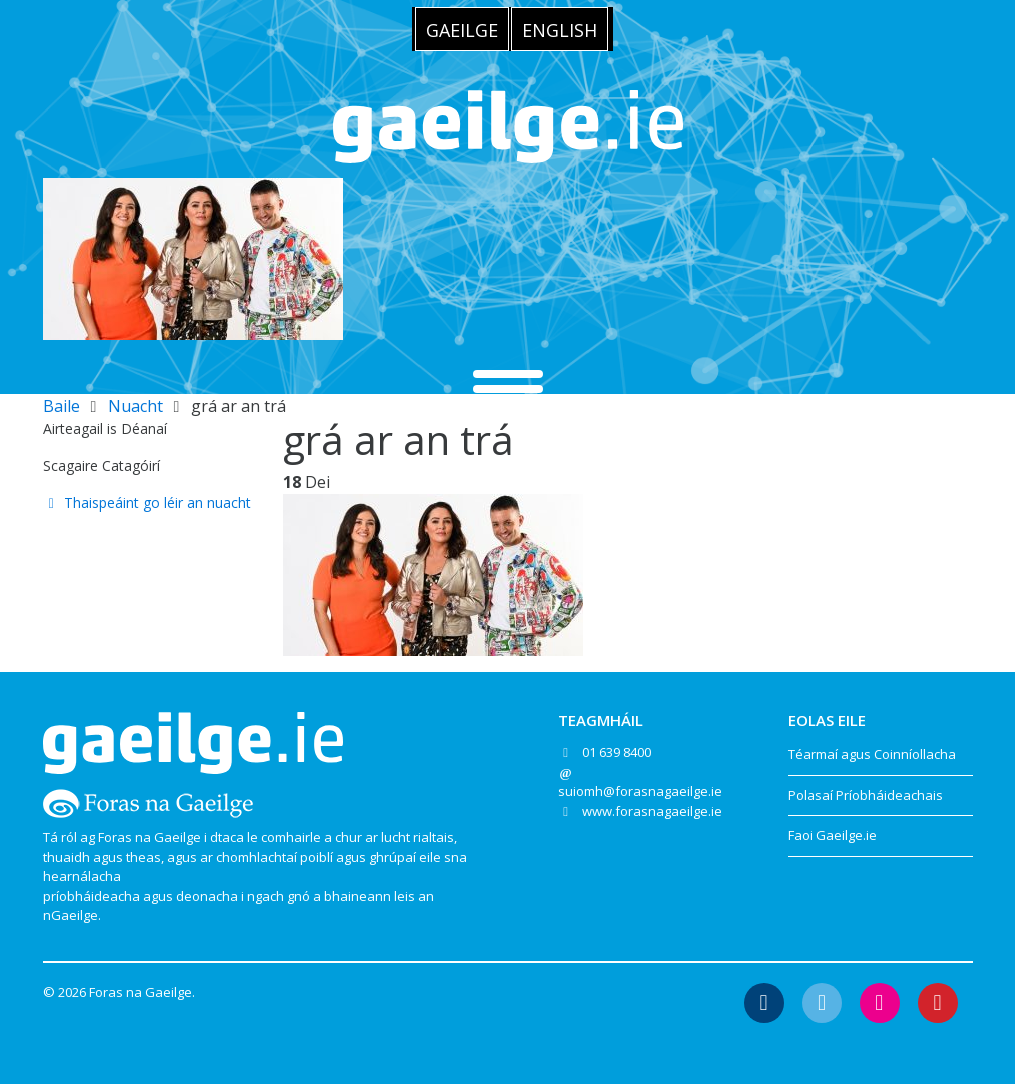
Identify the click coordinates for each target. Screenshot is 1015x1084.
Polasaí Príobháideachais (865, 795)
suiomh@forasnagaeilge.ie (640, 791)
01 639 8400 (616, 752)
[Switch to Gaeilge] (462, 29)
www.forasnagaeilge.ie (652, 811)
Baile (61, 406)
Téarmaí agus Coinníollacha (872, 754)
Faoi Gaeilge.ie (832, 835)
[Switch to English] (559, 29)
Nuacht (135, 406)
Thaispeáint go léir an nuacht (147, 502)
